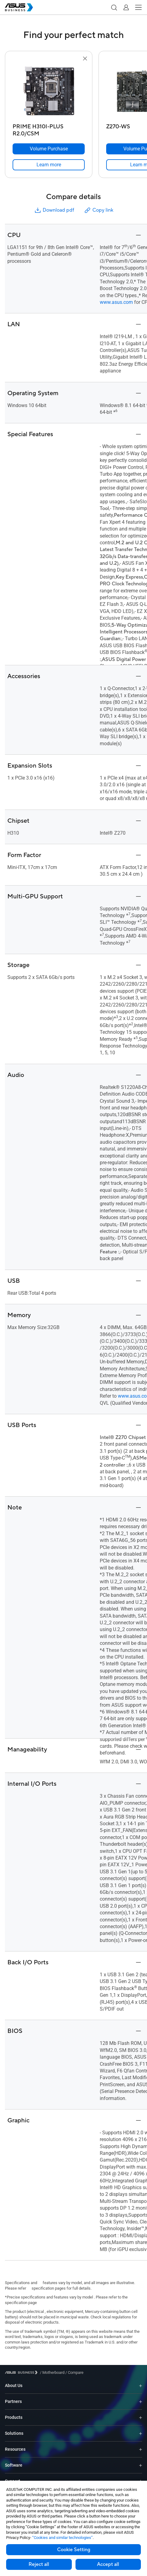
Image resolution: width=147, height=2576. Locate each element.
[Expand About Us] (140, 2386)
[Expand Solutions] (140, 2433)
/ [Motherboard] (52, 2372)
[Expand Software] (140, 2465)
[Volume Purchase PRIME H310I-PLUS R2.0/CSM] (49, 148)
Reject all (39, 2564)
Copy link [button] (98, 210)
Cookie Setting (73, 2550)
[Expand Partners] (140, 2401)
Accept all (108, 2564)
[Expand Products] (140, 2417)
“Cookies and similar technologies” (62, 2537)
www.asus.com (116, 302)
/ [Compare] (73, 2372)
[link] (49, 164)
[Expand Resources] (140, 2449)
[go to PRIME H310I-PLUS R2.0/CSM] (49, 91)
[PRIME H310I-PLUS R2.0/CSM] (49, 128)
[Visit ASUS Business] (22, 2372)
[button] (114, 7)
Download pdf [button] (54, 210)
